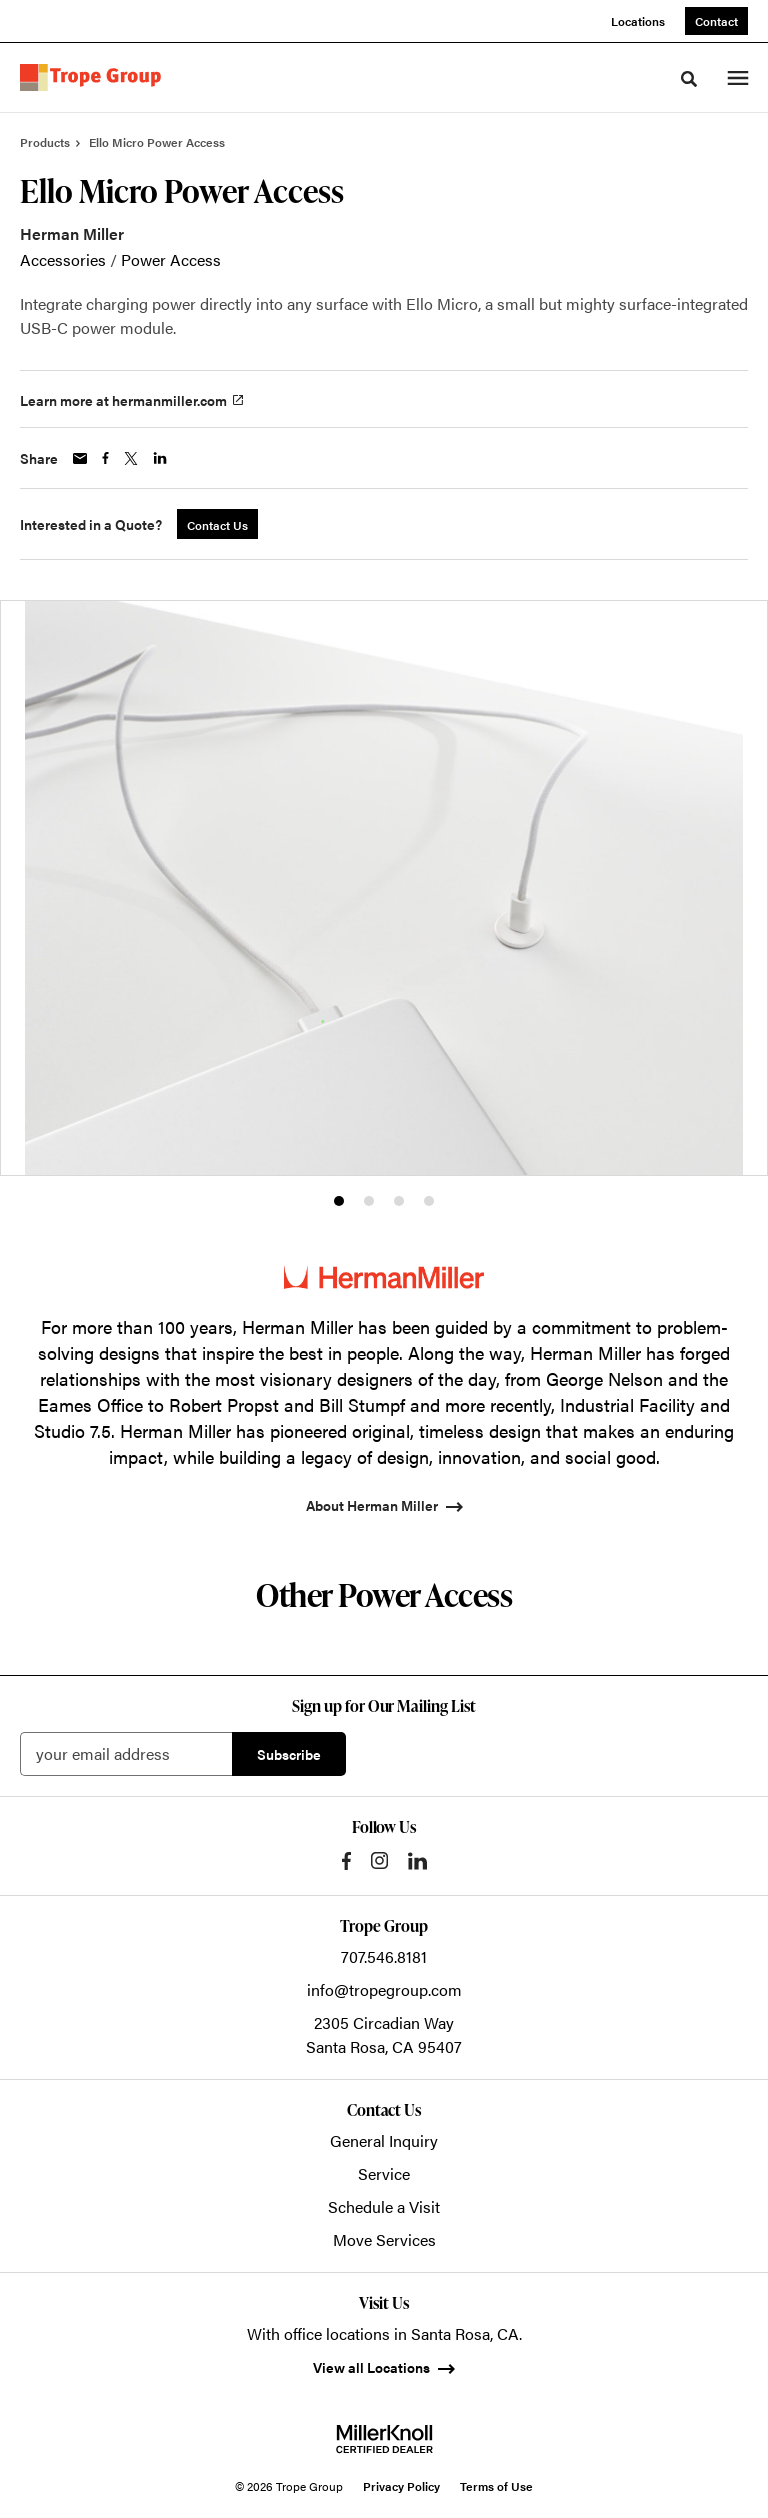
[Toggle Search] (689, 79)
